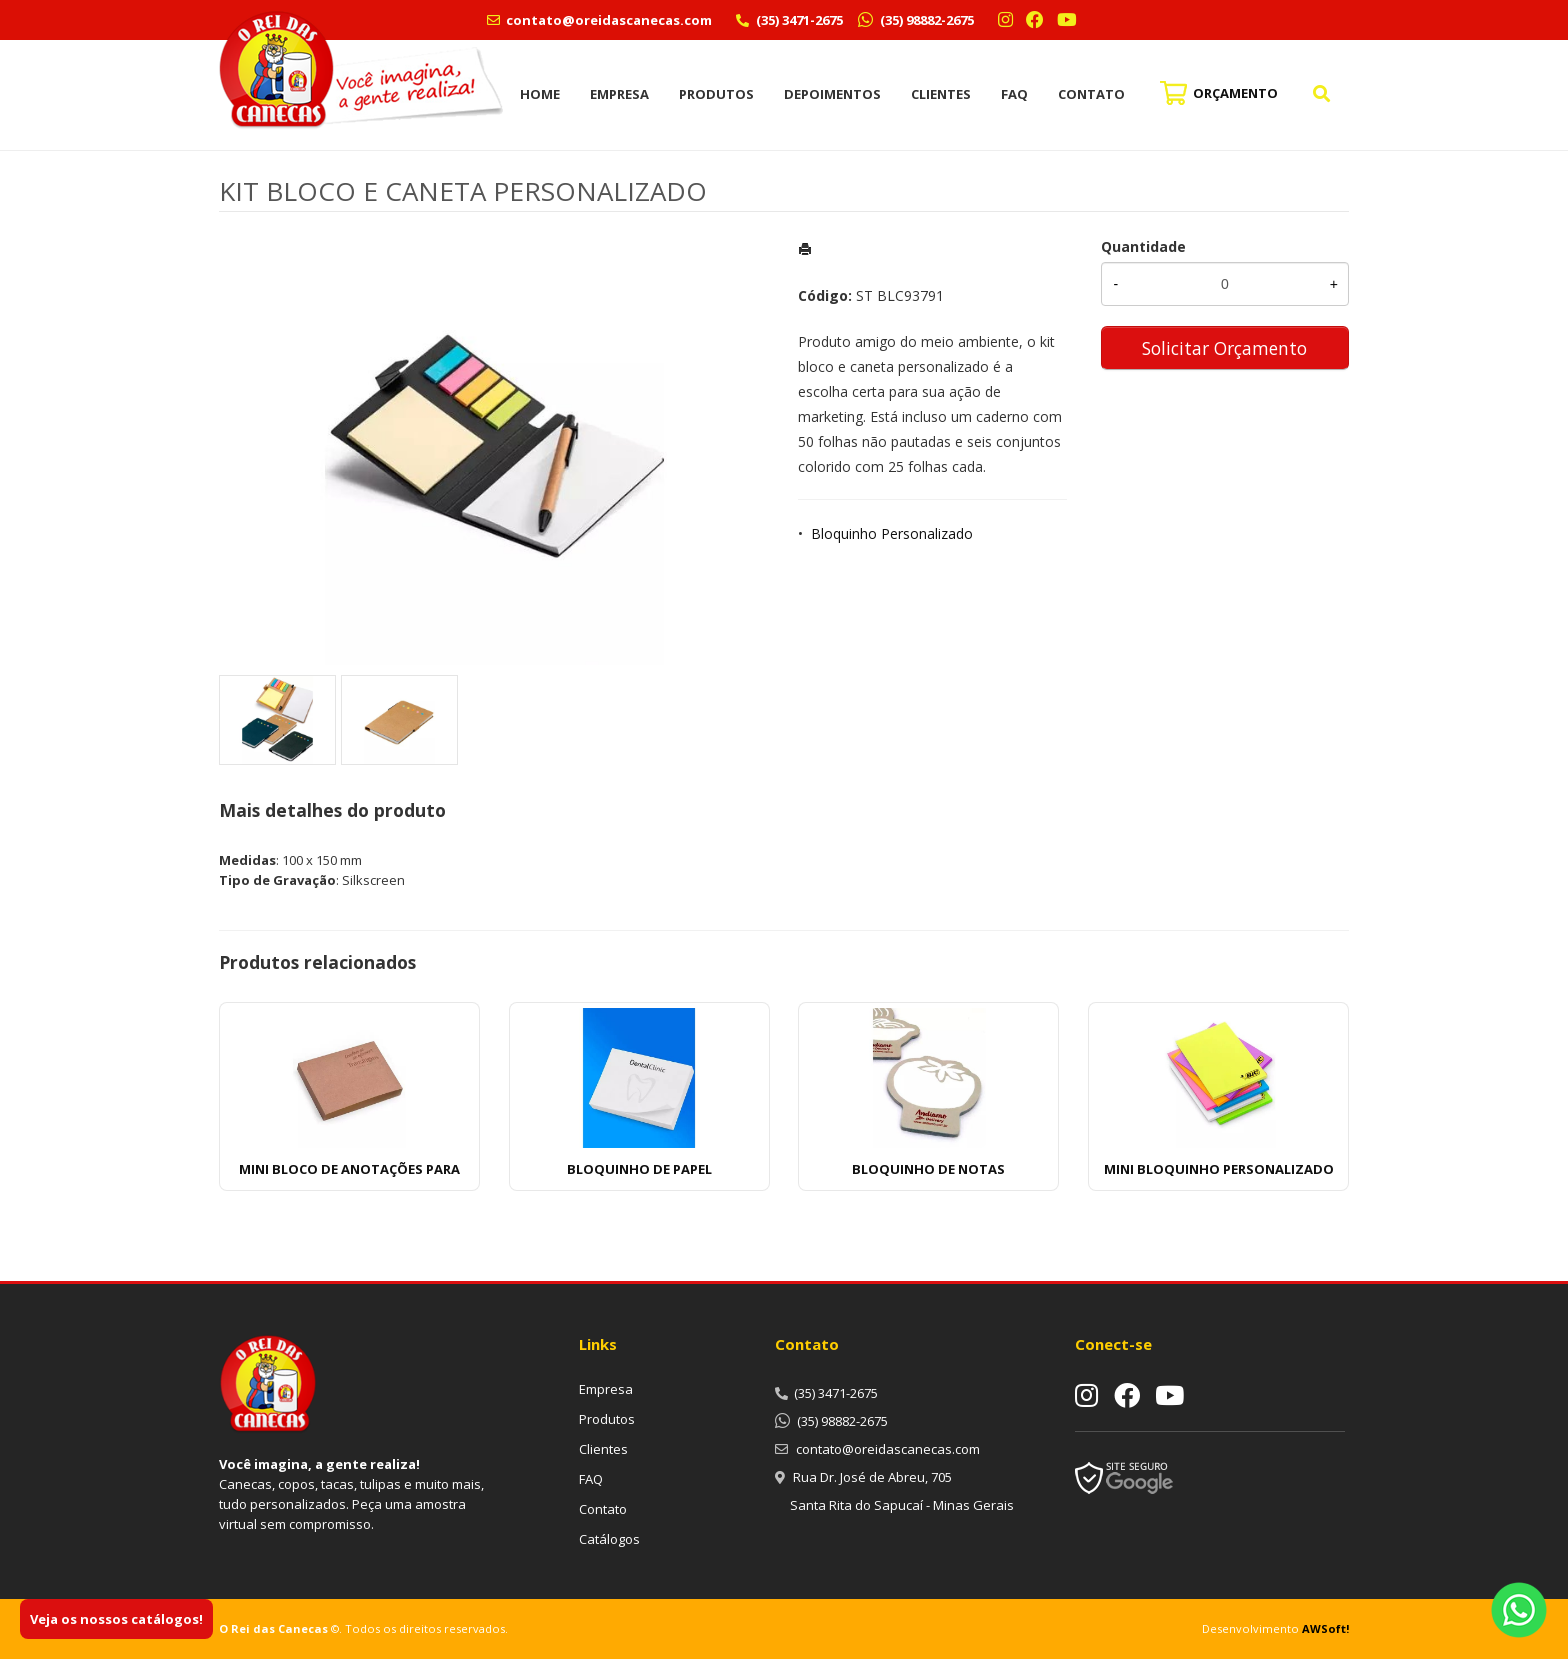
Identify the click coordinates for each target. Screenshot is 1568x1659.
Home (540, 94)
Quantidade (1143, 246)
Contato (1091, 94)
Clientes (941, 94)
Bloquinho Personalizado (892, 533)
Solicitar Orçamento (1224, 348)
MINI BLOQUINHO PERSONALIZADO (1219, 1169)
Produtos (716, 94)
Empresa (619, 94)
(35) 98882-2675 (925, 20)
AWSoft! (1325, 1628)
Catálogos (609, 1539)
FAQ (1014, 94)
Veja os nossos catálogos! (116, 1619)
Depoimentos (832, 94)
